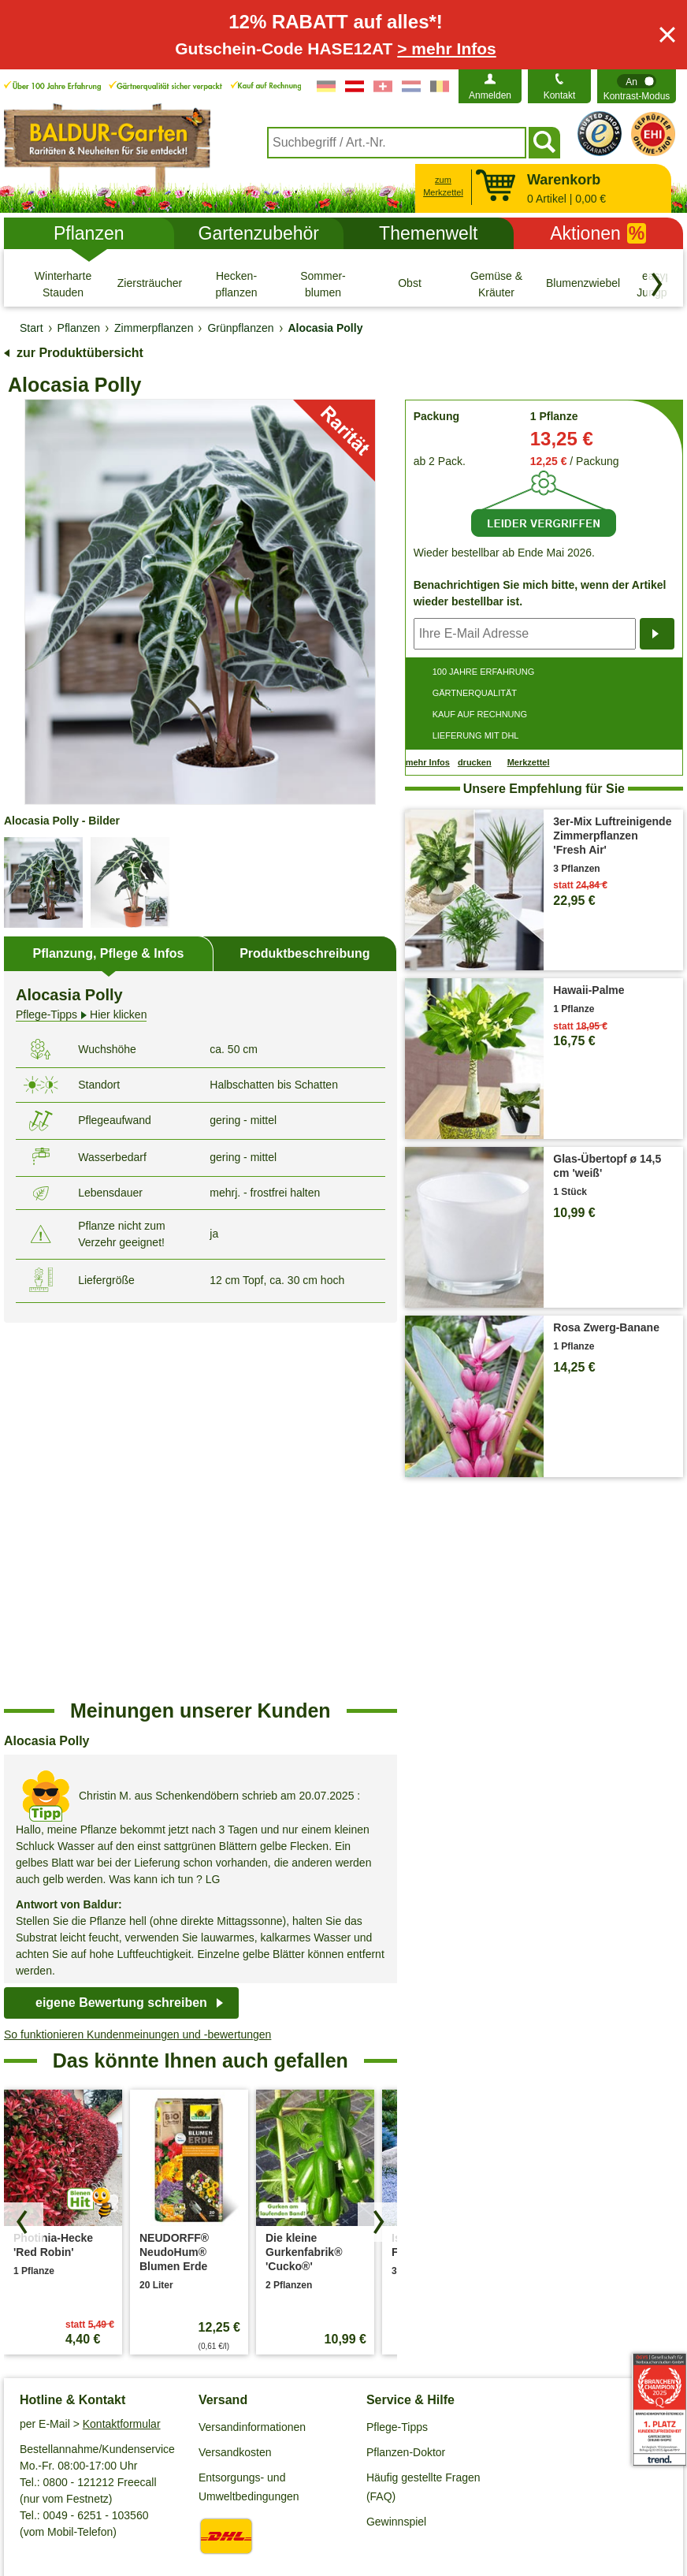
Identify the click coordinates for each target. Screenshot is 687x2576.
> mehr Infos (446, 48)
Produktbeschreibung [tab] (304, 953)
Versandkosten (235, 2077)
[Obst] (409, 284)
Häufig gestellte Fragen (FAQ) (423, 2111)
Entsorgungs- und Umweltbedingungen (249, 2111)
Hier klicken (81, 1015)
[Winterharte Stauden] (63, 284)
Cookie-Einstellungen (246, 2495)
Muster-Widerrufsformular (582, 2495)
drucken (475, 762)
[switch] (636, 86)
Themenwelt (428, 233)
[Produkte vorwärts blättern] (377, 1847)
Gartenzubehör (259, 233)
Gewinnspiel (396, 2146)
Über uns (42, 2236)
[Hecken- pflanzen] (236, 284)
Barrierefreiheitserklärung (81, 2312)
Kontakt (560, 95)
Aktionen (598, 233)
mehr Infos (428, 762)
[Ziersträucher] (149, 284)
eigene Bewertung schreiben (121, 1627)
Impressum (347, 2495)
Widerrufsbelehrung (445, 2495)
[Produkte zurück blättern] (23, 1847)
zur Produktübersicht (80, 352)
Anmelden (490, 95)
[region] (200, 1493)
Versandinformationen (252, 2052)
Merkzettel (528, 762)
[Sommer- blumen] (323, 284)
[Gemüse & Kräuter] (496, 284)
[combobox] (396, 142)
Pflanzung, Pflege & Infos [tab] (108, 953)
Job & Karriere (55, 2261)
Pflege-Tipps (397, 2052)
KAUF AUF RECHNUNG (480, 714)
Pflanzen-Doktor (405, 2077)
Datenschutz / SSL (126, 2495)
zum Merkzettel (443, 186)
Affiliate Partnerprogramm (82, 2286)
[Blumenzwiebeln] (583, 284)
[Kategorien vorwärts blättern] (657, 284)
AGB (50, 2495)
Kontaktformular (122, 2048)
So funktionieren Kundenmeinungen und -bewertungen (137, 1659)
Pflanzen (89, 233)
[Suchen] (544, 142)
